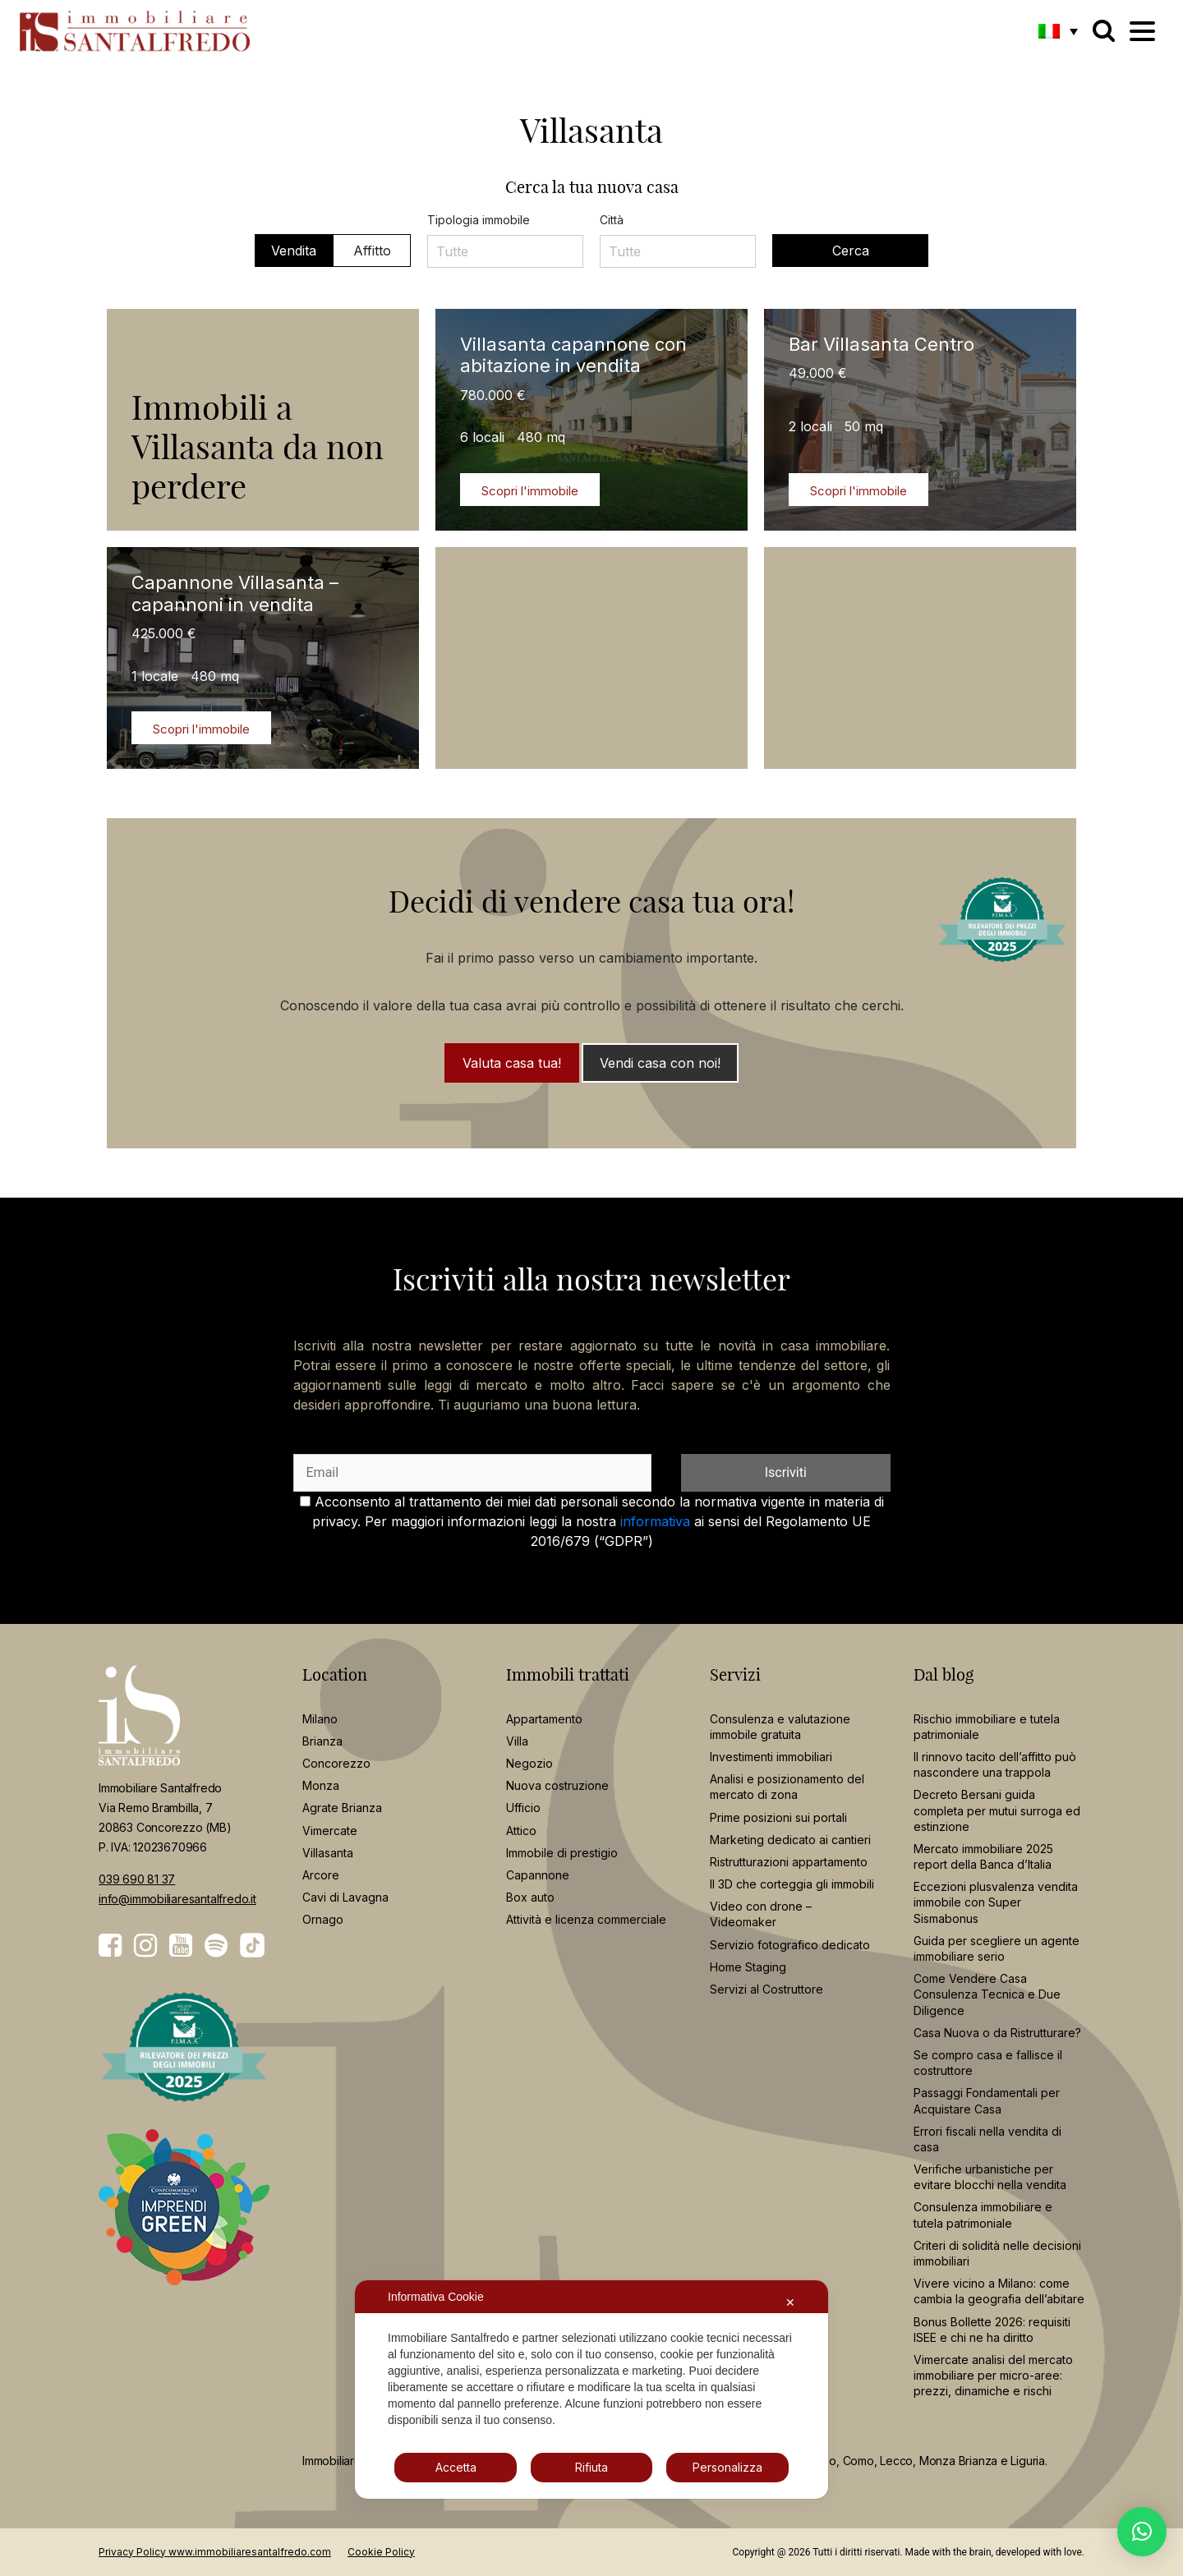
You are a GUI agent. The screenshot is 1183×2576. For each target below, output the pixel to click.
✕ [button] (790, 2302)
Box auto (530, 1897)
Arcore (320, 1875)
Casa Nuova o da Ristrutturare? (997, 2033)
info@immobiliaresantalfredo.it (177, 1899)
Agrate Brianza (342, 1808)
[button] (1058, 30)
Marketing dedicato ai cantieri (790, 1840)
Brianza (322, 1741)
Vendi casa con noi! (660, 1063)
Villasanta (327, 1853)
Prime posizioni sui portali (778, 1817)
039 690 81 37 (137, 1879)
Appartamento (544, 1719)
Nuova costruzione (557, 1785)
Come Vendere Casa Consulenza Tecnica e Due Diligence (987, 1994)
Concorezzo (336, 1763)
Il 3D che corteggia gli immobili (792, 1884)
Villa (517, 1741)
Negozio (529, 1763)
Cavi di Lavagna (345, 1897)
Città (612, 220)
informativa (655, 1521)
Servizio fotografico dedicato (790, 1945)
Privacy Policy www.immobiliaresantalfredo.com (215, 2552)
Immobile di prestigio (562, 1853)
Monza (320, 1785)
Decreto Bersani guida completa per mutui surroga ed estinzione (997, 1810)
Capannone (537, 1875)
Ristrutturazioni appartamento (789, 1862)
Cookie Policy (381, 2552)
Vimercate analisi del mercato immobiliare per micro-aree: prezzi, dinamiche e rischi (993, 2375)
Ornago (322, 1919)
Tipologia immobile (478, 220)
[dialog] (591, 2389)
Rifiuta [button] (591, 2467)
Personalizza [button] (727, 2467)
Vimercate (329, 1831)
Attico (521, 1831)
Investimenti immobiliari (771, 1757)
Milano (320, 1719)
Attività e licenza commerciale (586, 1919)
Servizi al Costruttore (766, 1989)
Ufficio (523, 1808)
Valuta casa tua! (512, 1063)
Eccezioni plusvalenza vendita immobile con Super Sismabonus (996, 1902)
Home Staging (748, 1967)
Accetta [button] (455, 2467)
